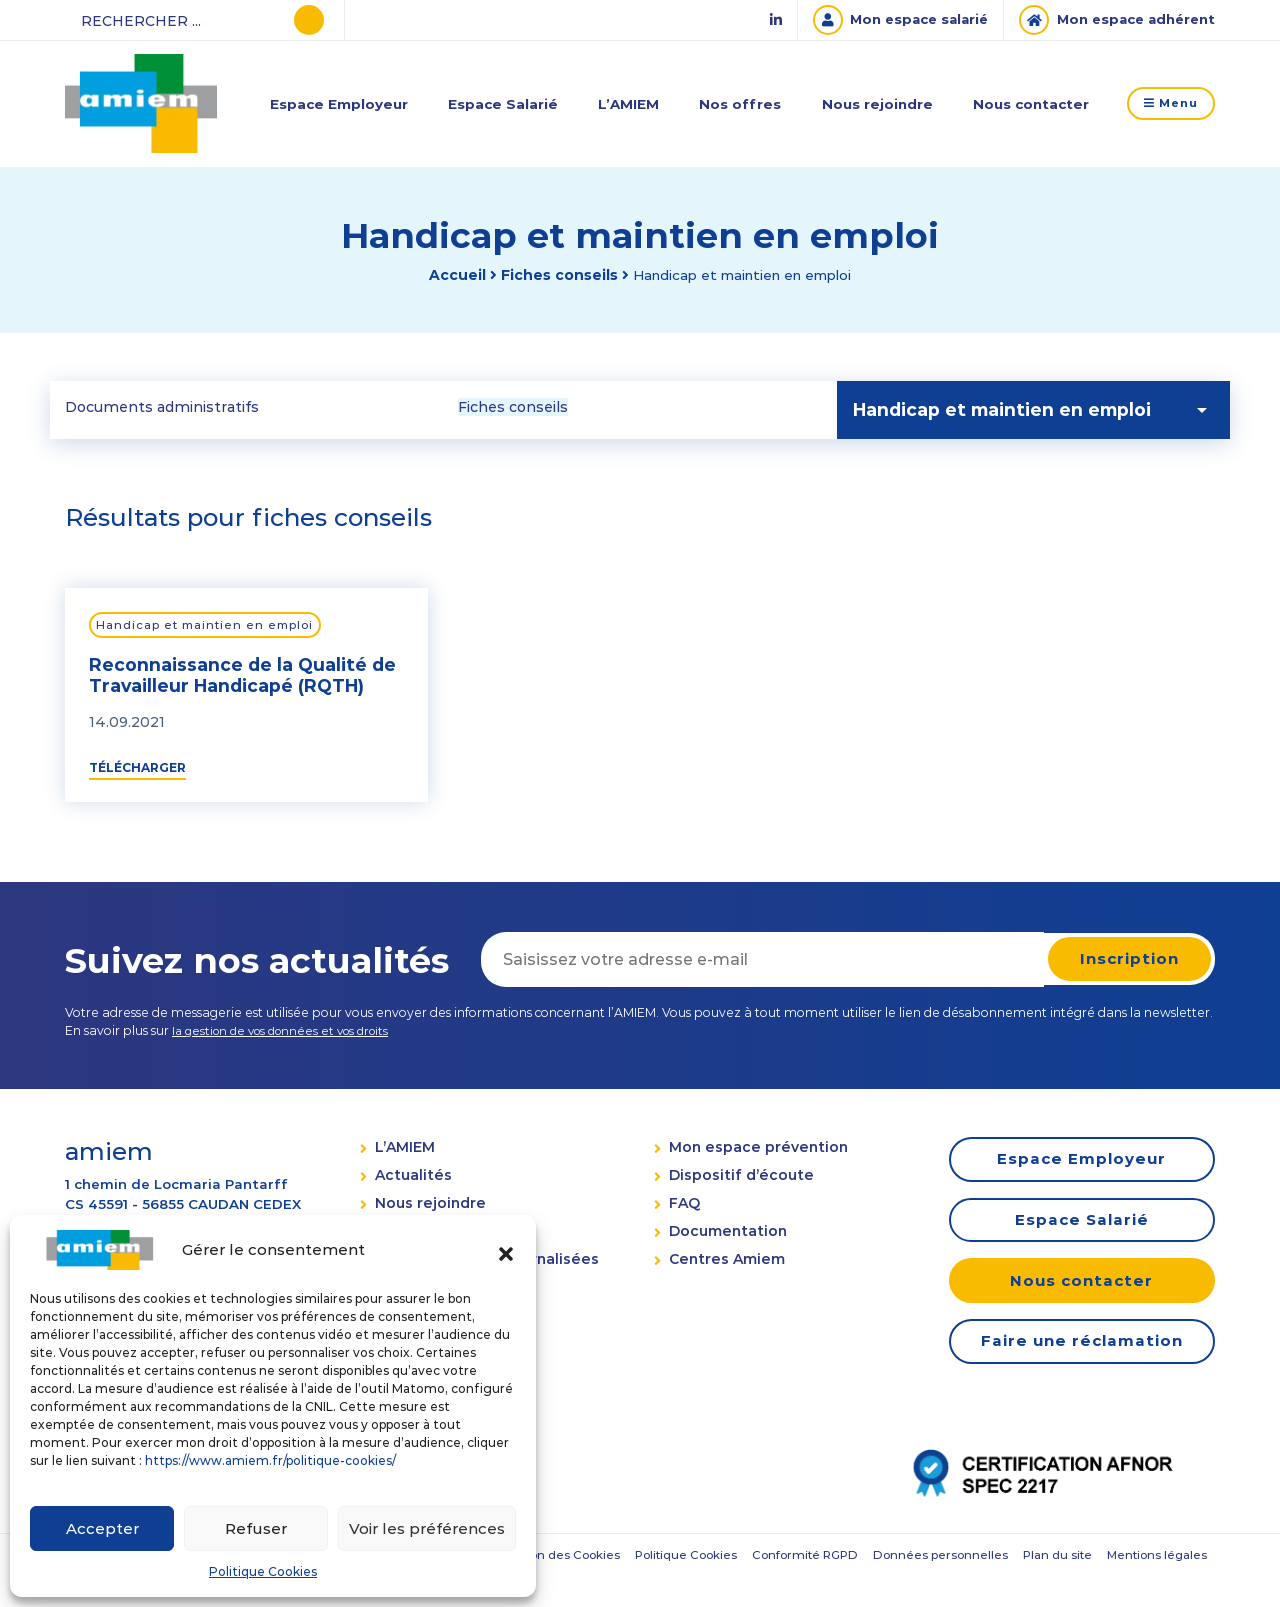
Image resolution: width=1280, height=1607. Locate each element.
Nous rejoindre (868, 103)
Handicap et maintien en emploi (210, 626)
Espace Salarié (502, 103)
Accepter (102, 1528)
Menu (1167, 103)
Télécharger (137, 769)
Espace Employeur (340, 103)
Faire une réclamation (1075, 1352)
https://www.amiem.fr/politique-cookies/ (270, 1460)
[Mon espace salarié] (884, 20)
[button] (506, 1250)
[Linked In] (755, 20)
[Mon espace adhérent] (1111, 20)
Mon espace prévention (750, 1149)
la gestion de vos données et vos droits (288, 1033)
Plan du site (680, 1585)
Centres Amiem (719, 1265)
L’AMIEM (625, 103)
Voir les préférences (427, 1528)
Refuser (256, 1528)
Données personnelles (555, 1585)
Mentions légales (787, 1585)
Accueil (448, 275)
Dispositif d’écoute (733, 1178)
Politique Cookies (263, 1571)
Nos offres (734, 103)
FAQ (676, 1207)
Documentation (720, 1236)
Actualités (409, 1178)
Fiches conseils (550, 275)
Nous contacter (1022, 103)
